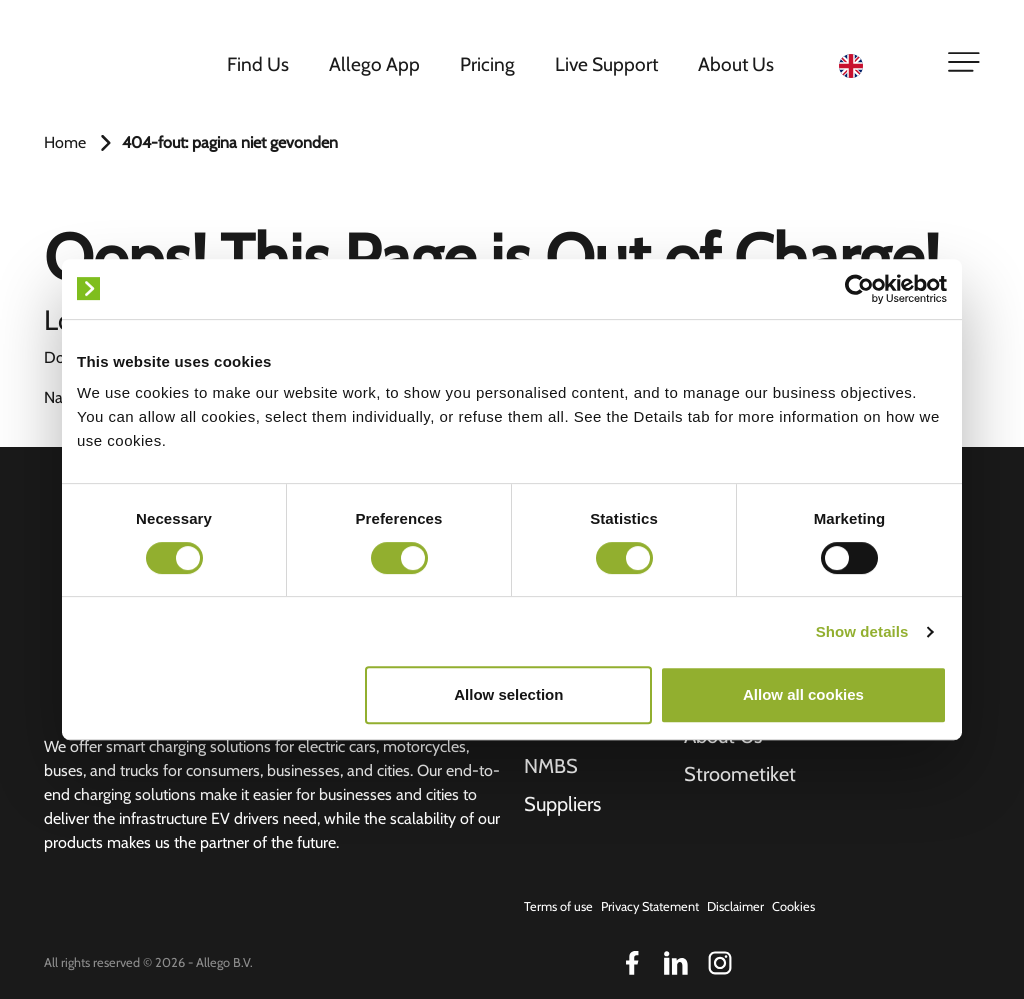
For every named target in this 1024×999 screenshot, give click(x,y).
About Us (736, 64)
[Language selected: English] (880, 64)
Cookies (793, 906)
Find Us (258, 64)
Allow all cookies (803, 694)
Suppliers (562, 804)
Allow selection (508, 694)
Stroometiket (740, 774)
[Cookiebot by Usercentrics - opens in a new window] (859, 289)
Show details (862, 631)
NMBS (551, 766)
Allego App (374, 64)
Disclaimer (735, 906)
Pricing (487, 64)
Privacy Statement (650, 906)
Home (65, 142)
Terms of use (558, 906)
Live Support (606, 64)
